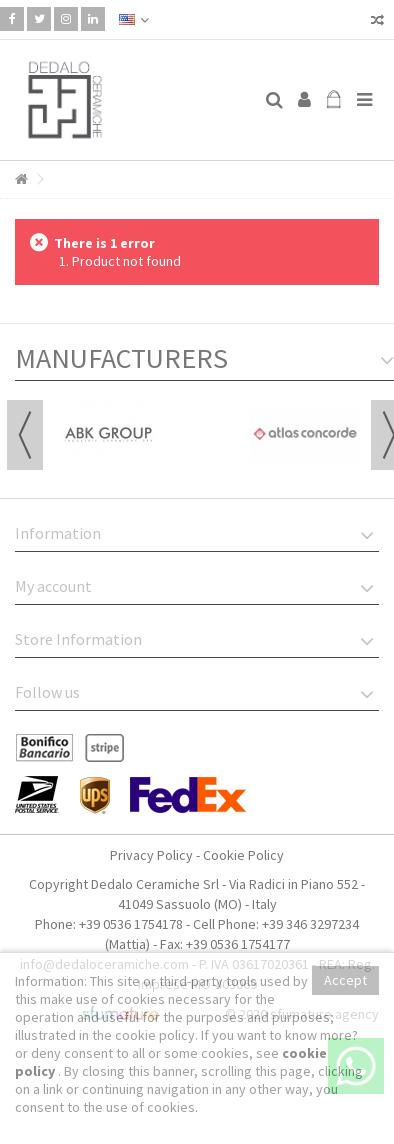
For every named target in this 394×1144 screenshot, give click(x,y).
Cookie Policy (243, 855)
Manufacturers (121, 358)
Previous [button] (25, 435)
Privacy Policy (151, 855)
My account (53, 586)
